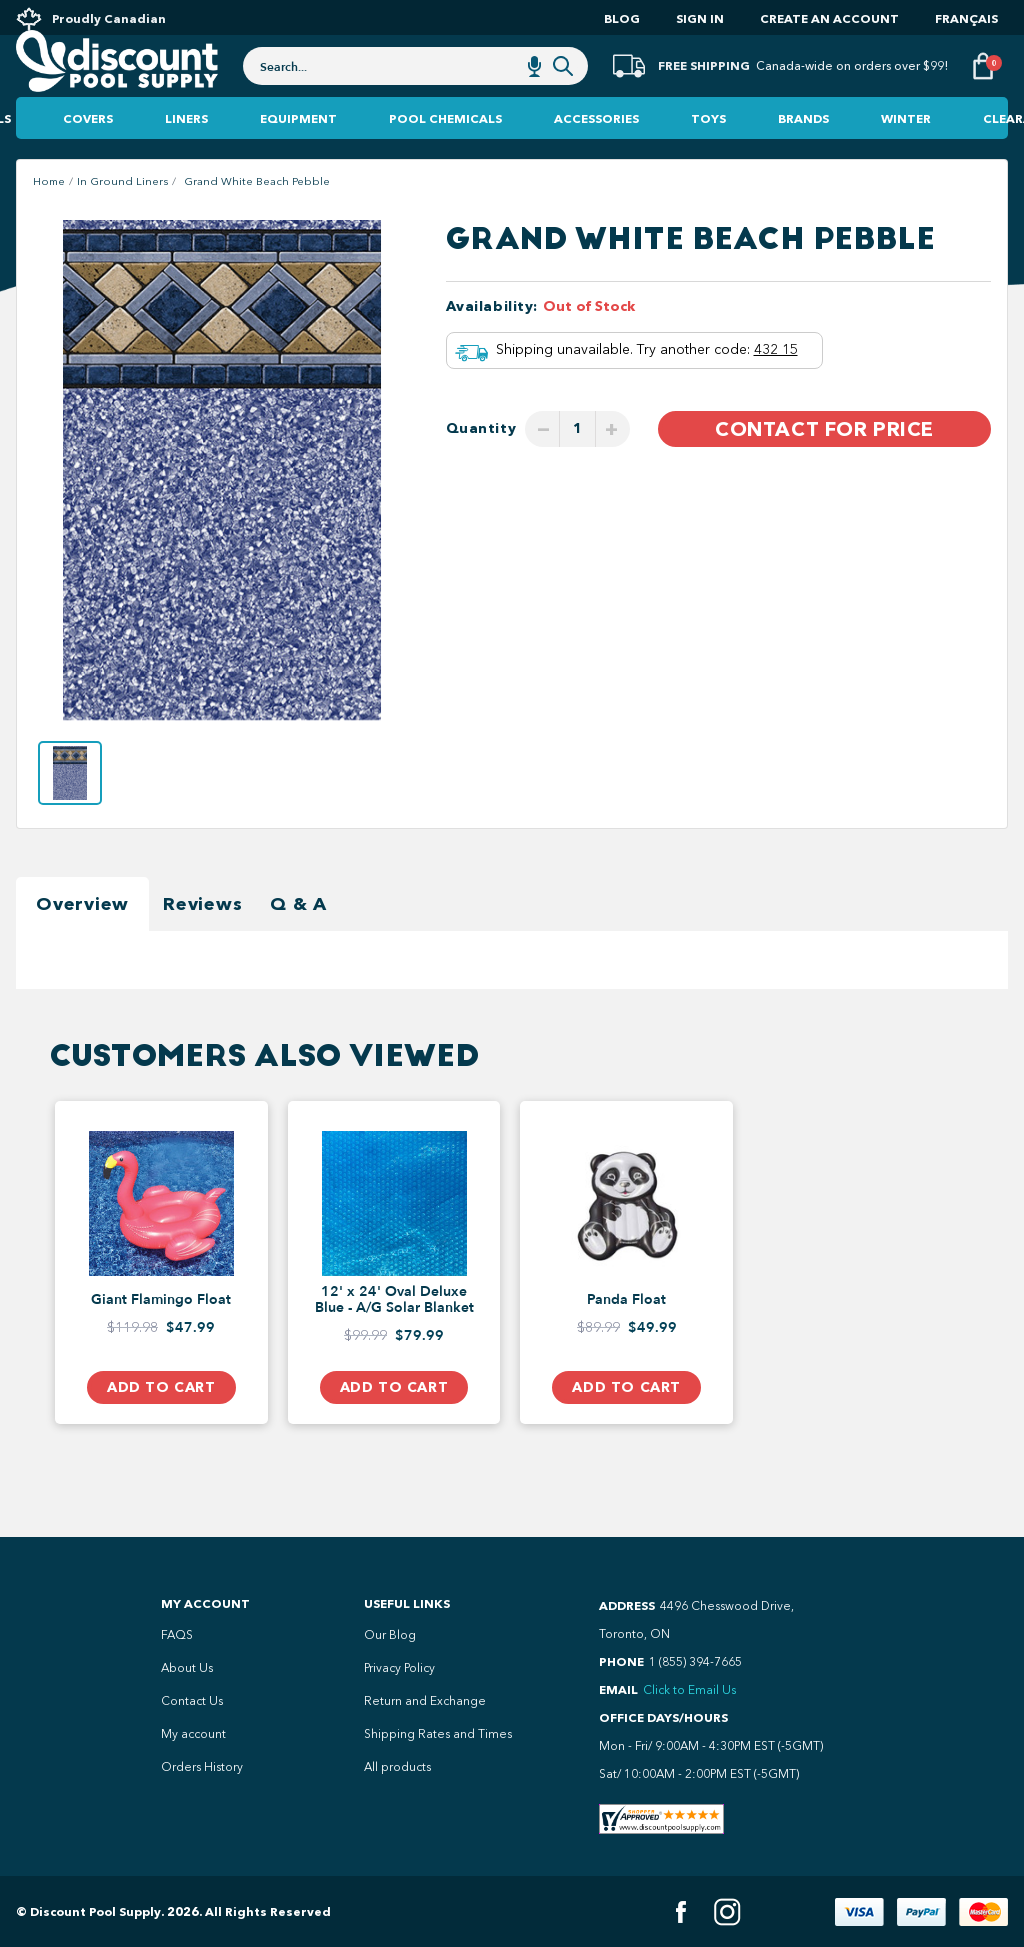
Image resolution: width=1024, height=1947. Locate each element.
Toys (708, 159)
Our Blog (390, 1635)
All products (397, 1767)
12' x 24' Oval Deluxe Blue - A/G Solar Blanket (394, 1341)
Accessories (596, 159)
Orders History (202, 1767)
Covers (88, 159)
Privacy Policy (399, 1668)
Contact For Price (824, 470)
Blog (622, 18)
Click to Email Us (689, 1690)
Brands (803, 159)
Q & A (298, 945)
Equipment (298, 159)
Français (966, 18)
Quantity (481, 469)
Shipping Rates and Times (438, 1734)
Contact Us (192, 1701)
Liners (186, 159)
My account (193, 1734)
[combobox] (415, 92)
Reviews (202, 945)
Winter (906, 159)
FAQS (177, 1635)
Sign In (700, 18)
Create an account (829, 18)
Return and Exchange (425, 1701)
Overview (82, 945)
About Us (187, 1668)
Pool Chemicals (445, 159)
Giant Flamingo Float (161, 1341)
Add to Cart (161, 1428)
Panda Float (626, 1341)
